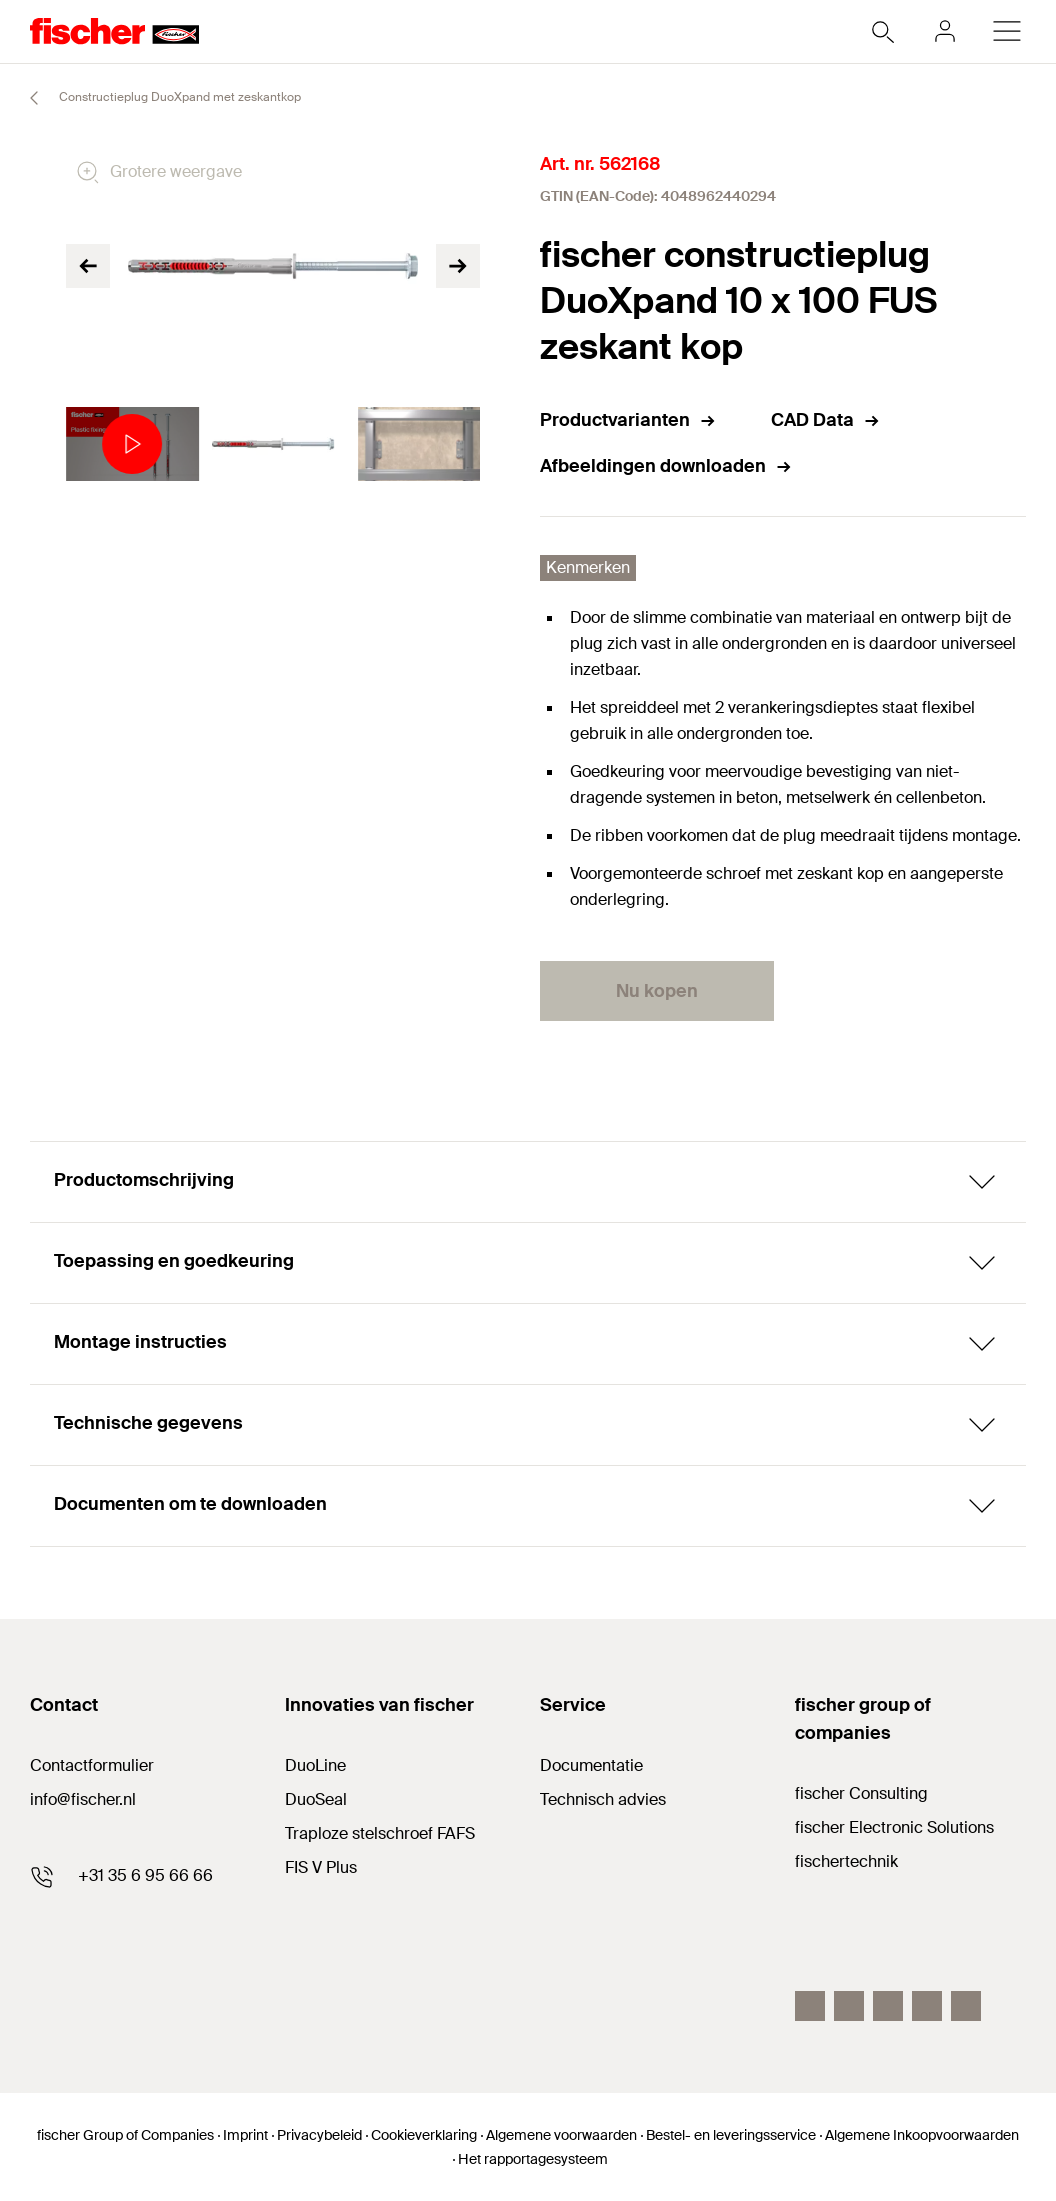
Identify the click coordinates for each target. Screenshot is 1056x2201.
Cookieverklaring (424, 2135)
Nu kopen (657, 991)
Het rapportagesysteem (533, 2159)
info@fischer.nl (83, 1799)
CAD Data (826, 420)
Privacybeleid (319, 2135)
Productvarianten (628, 420)
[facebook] (810, 2006)
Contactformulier (92, 1765)
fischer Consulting (861, 1793)
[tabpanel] (127, 444)
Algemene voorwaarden (561, 2135)
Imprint (245, 2135)
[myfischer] (945, 31)
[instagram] (966, 2006)
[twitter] (927, 2006)
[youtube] (849, 2006)
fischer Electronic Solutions (894, 1827)
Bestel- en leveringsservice (731, 2135)
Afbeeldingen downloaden (666, 466)
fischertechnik (846, 1861)
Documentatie (591, 1765)
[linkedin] (888, 2006)
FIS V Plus (321, 1867)
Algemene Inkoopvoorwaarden (922, 2135)
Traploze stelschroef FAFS (380, 1833)
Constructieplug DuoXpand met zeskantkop (156, 98)
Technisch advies (603, 1799)
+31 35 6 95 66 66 (145, 1875)
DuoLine (315, 1765)
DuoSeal (316, 1799)
